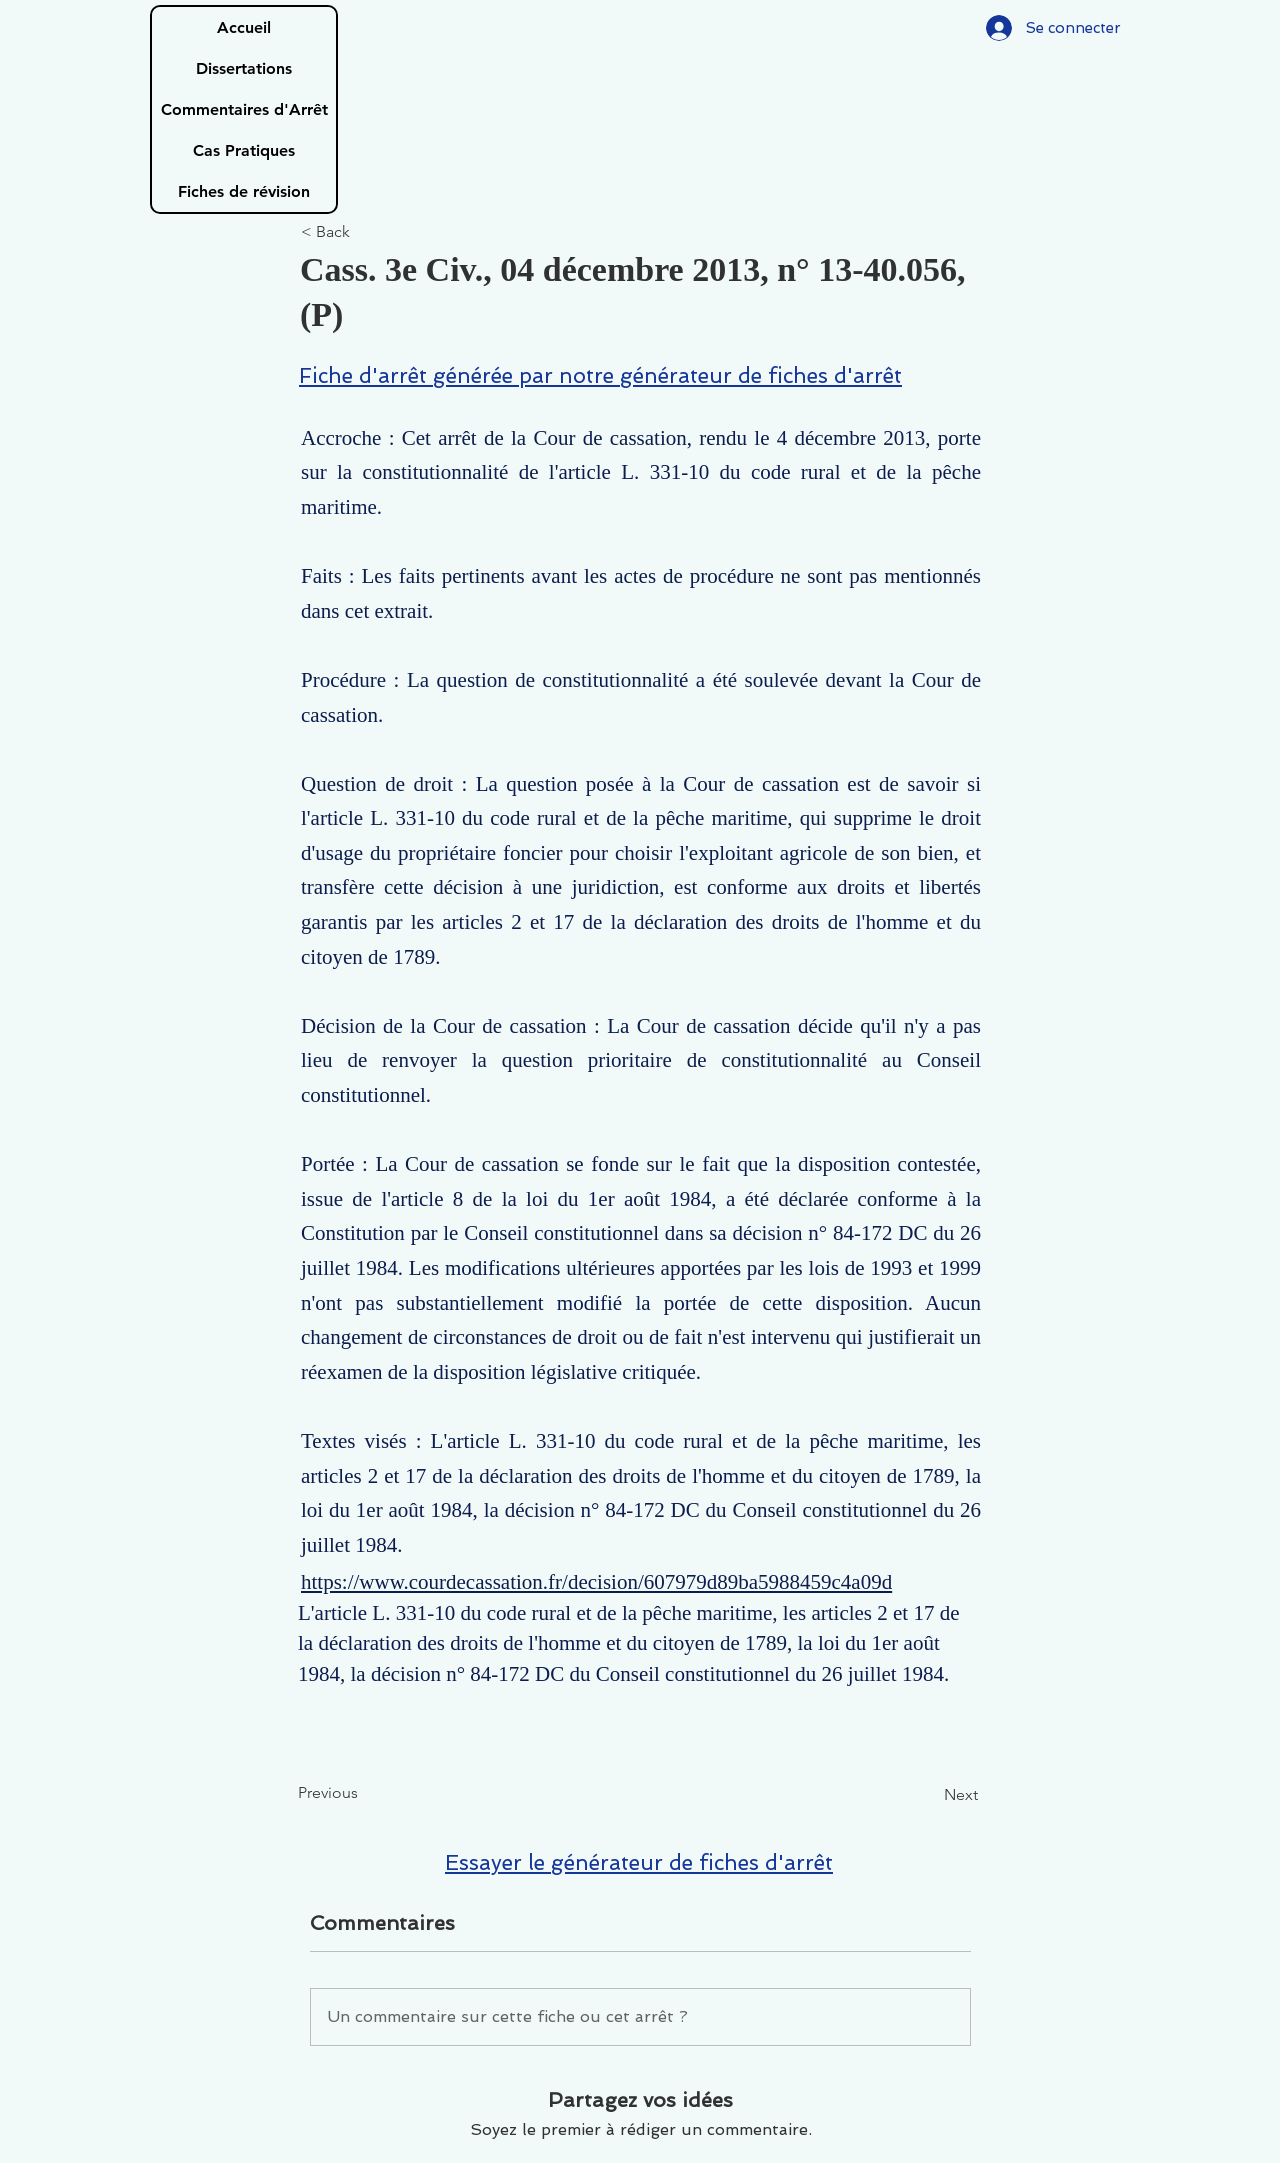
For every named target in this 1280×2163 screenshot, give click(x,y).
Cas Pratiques (244, 150)
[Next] (928, 1795)
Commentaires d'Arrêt (244, 109)
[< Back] (367, 232)
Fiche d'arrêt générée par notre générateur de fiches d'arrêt (600, 375)
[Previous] (364, 1793)
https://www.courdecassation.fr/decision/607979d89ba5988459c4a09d (596, 1582)
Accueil (244, 27)
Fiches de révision (244, 191)
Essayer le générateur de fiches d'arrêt (639, 1862)
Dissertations (244, 68)
